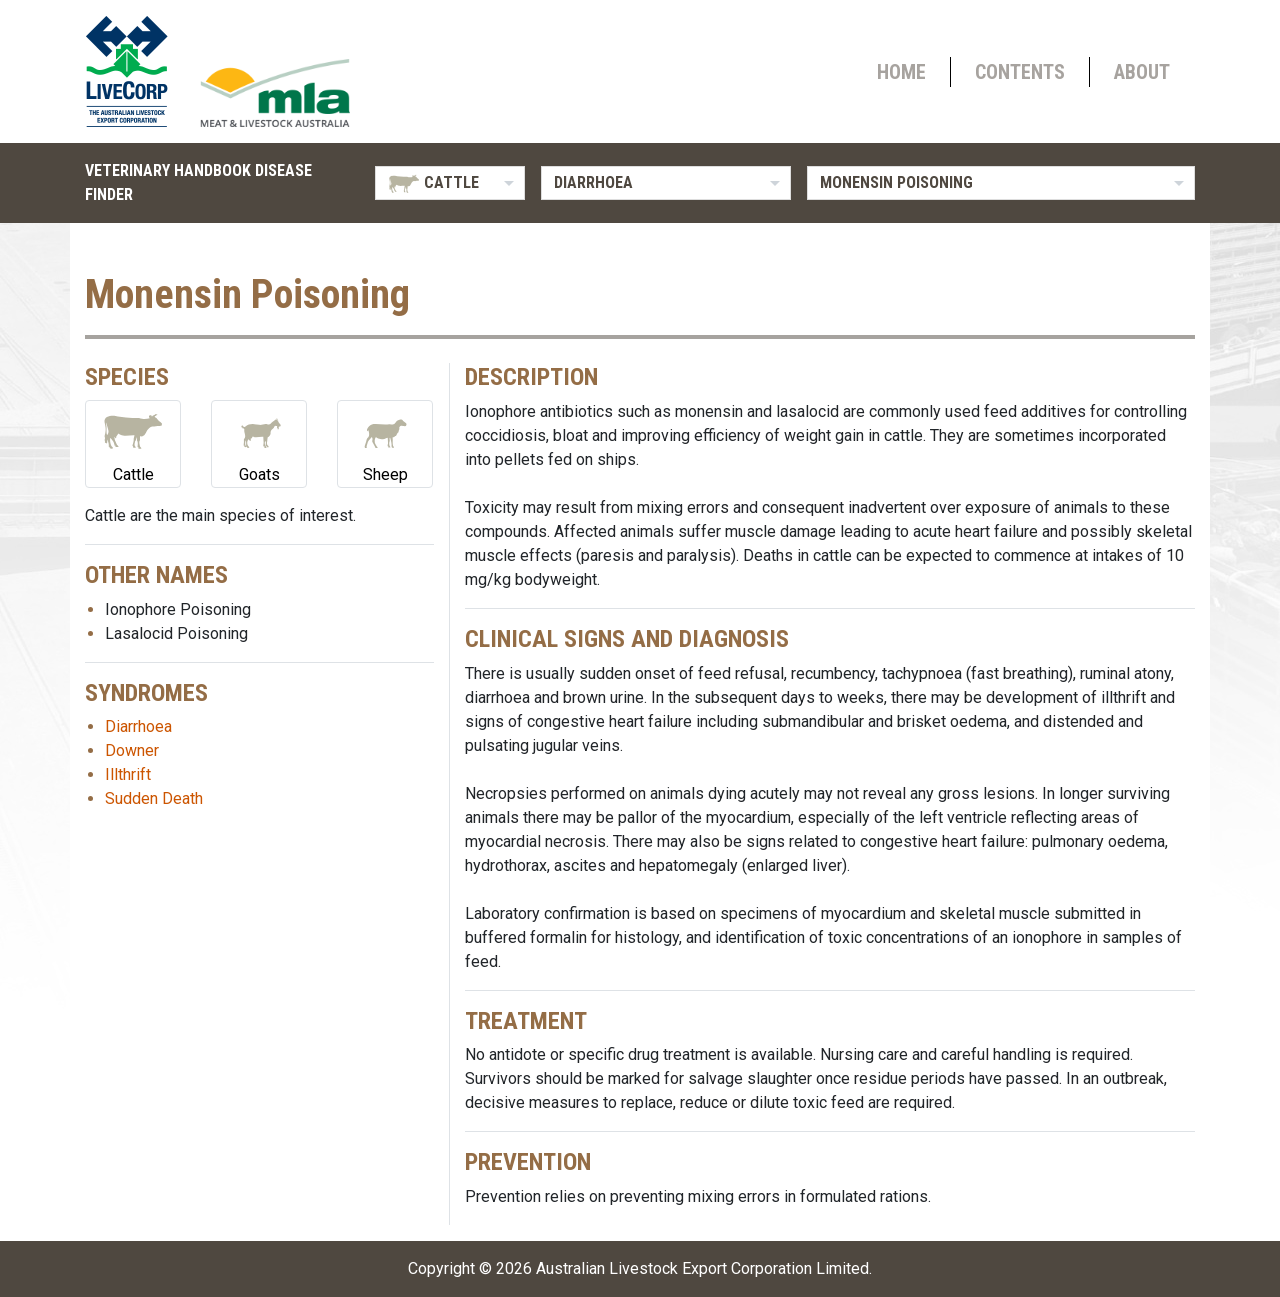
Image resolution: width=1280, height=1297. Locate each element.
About (1142, 72)
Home (901, 72)
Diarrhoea (138, 726)
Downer (132, 750)
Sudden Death (154, 798)
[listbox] (450, 183)
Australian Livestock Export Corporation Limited (702, 1268)
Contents (1020, 72)
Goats (259, 442)
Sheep (385, 442)
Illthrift (128, 774)
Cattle (133, 442)
